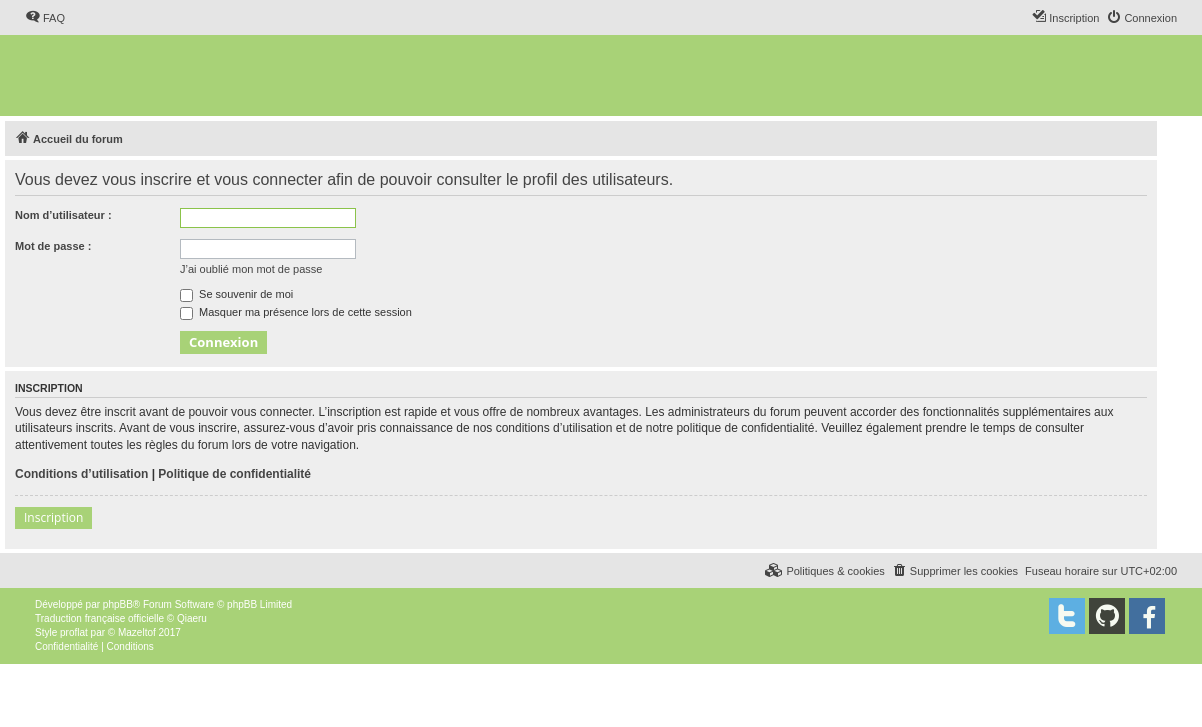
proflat (74, 632)
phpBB (118, 604)
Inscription (53, 517)
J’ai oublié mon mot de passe (251, 269)
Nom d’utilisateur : (63, 215)
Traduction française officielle (99, 618)
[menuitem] (45, 18)
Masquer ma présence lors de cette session (296, 312)
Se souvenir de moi (236, 294)
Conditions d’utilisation (81, 474)
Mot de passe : (53, 246)
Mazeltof (137, 632)
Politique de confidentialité (234, 474)
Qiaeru (192, 618)
